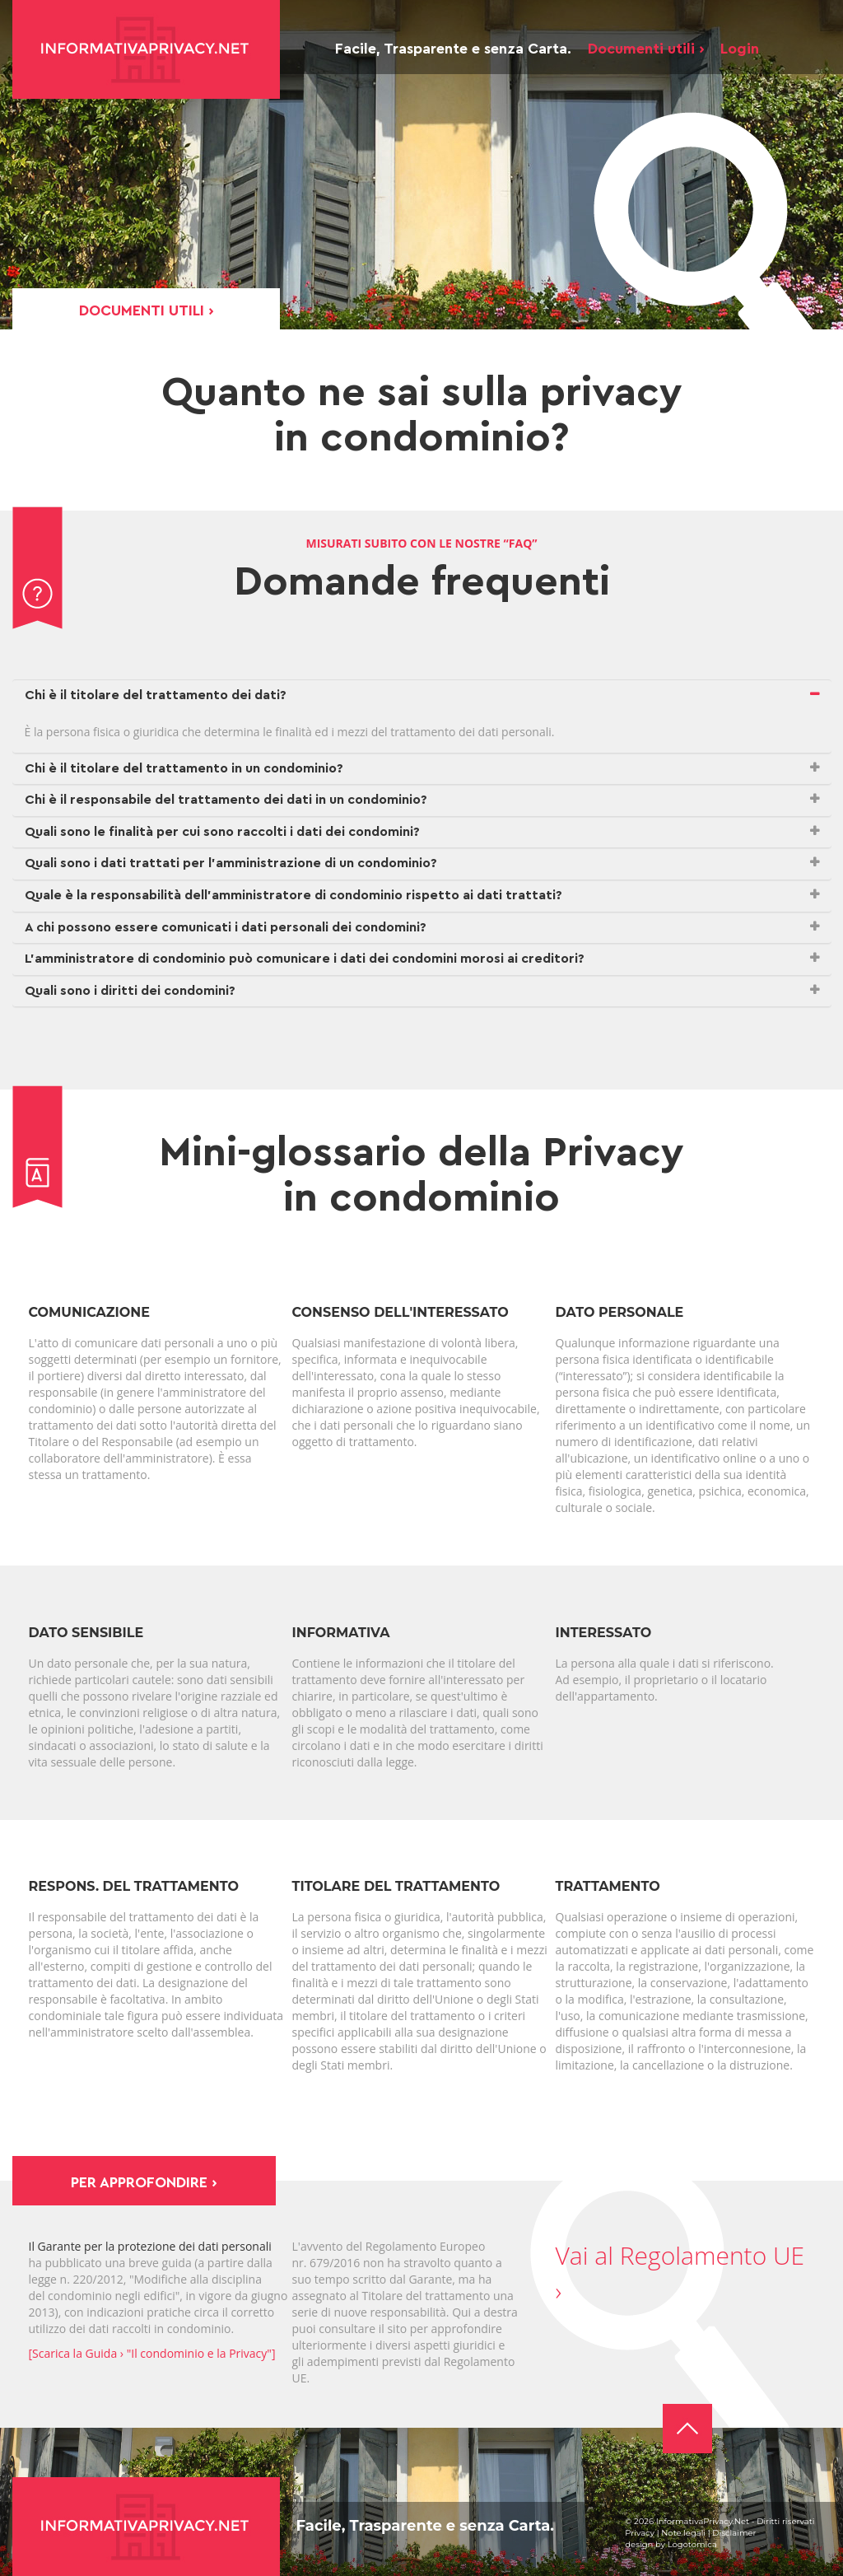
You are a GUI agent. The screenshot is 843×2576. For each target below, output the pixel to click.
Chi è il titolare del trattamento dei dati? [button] (155, 695)
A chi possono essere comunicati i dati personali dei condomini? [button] (225, 927)
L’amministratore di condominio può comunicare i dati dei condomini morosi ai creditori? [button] (305, 958)
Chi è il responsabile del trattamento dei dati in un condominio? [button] (226, 799)
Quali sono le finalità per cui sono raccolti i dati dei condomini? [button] (222, 831)
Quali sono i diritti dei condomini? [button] (130, 990)
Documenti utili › (646, 48)
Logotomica (692, 2544)
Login (739, 48)
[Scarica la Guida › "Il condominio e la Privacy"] (152, 2353)
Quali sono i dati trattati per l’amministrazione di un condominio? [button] (231, 863)
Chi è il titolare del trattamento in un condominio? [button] (184, 768)
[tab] (421, 696)
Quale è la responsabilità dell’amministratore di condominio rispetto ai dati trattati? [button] (293, 895)
